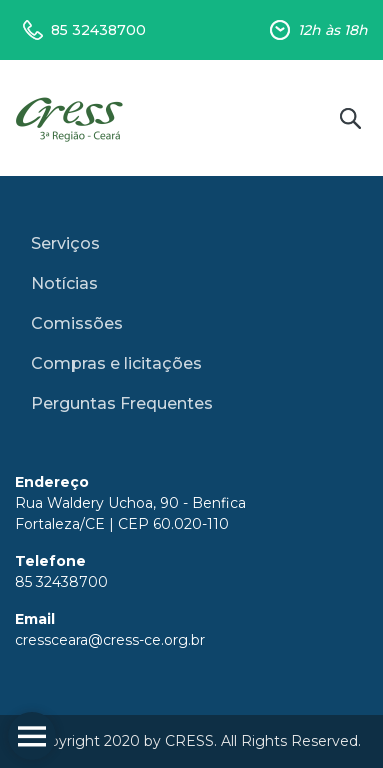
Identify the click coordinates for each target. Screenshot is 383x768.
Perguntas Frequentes (122, 403)
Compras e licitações (116, 363)
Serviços (65, 243)
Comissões (77, 323)
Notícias (64, 283)
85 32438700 (98, 30)
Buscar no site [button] (350, 118)
